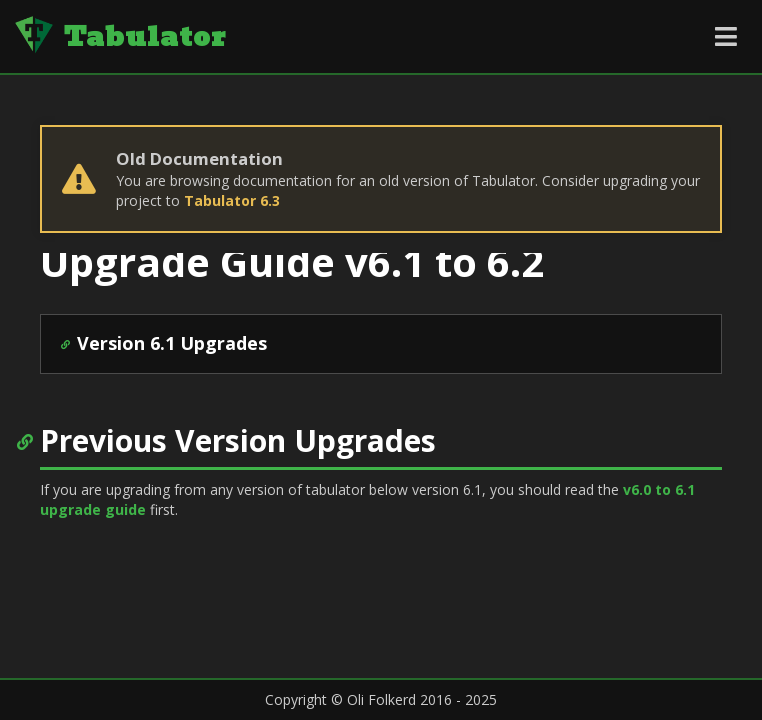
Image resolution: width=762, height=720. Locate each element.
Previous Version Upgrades (238, 440)
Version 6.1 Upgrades (172, 343)
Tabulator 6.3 (232, 200)
